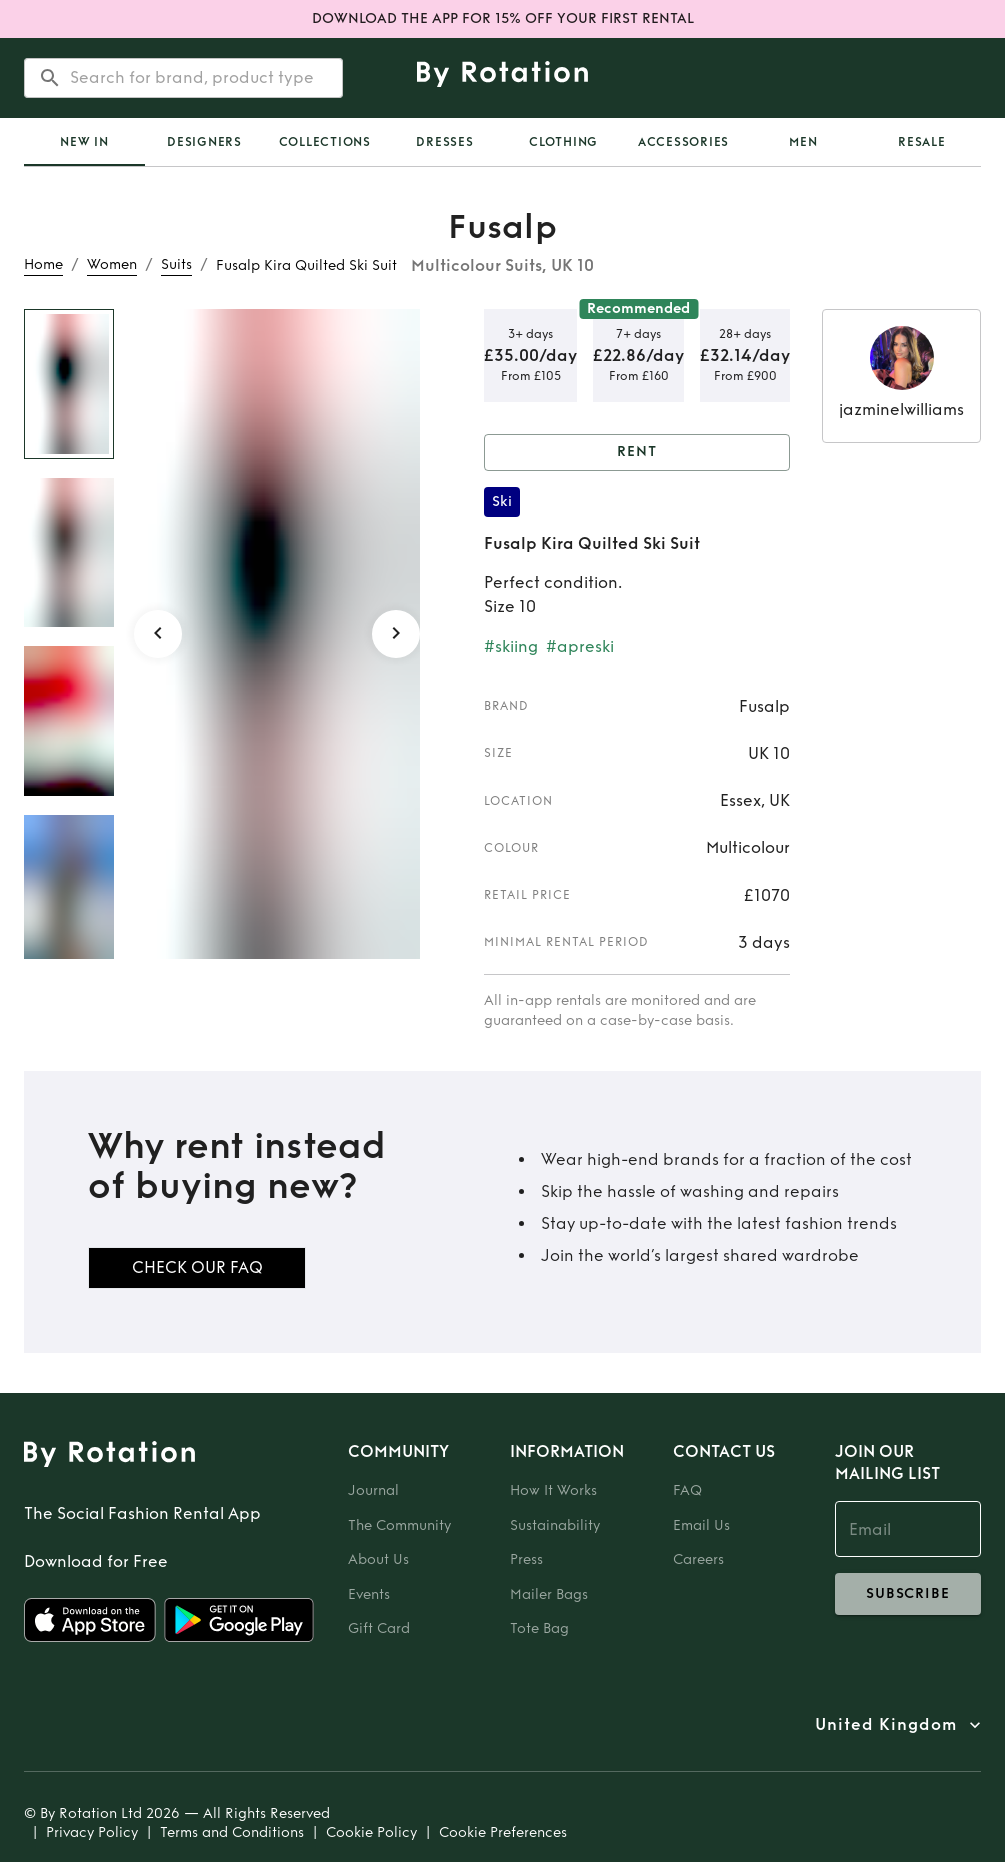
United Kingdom (886, 1725)
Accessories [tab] (683, 142)
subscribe (908, 1594)
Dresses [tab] (444, 142)
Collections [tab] (325, 142)
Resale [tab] (922, 142)
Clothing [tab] (563, 142)
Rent (637, 452)
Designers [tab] (204, 142)
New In (84, 142)
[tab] (84, 142)
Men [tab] (803, 142)
